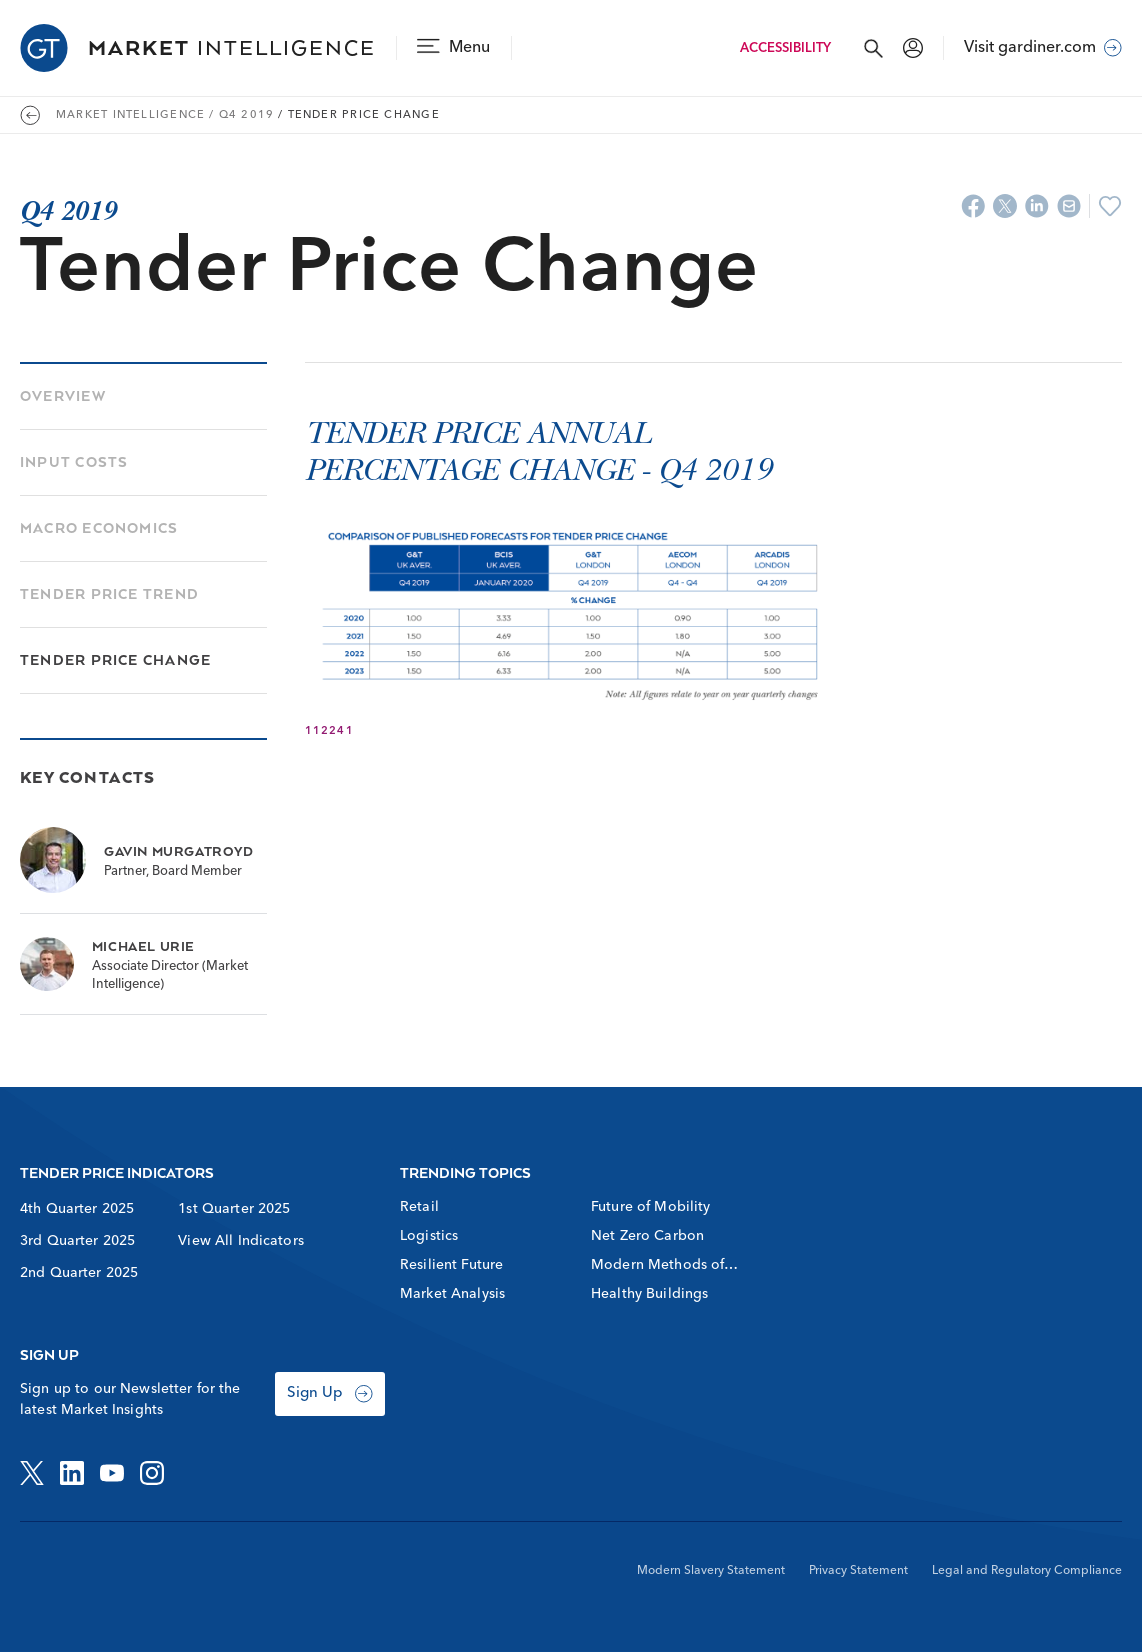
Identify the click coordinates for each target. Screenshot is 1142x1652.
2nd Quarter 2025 (79, 1273)
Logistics (429, 1236)
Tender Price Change (115, 659)
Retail (419, 1207)
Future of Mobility (651, 1207)
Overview (63, 395)
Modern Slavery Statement (711, 1571)
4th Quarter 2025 (77, 1209)
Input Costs (74, 461)
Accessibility (785, 48)
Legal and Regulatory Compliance (1027, 1571)
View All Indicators (241, 1241)
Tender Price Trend (109, 593)
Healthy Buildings (649, 1294)
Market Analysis (452, 1294)
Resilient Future (451, 1265)
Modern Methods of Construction (657, 1267)
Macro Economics (99, 527)
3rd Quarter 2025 (77, 1241)
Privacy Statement (858, 1571)
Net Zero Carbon (647, 1236)
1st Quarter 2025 (234, 1209)
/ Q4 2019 (241, 115)
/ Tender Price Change (359, 115)
